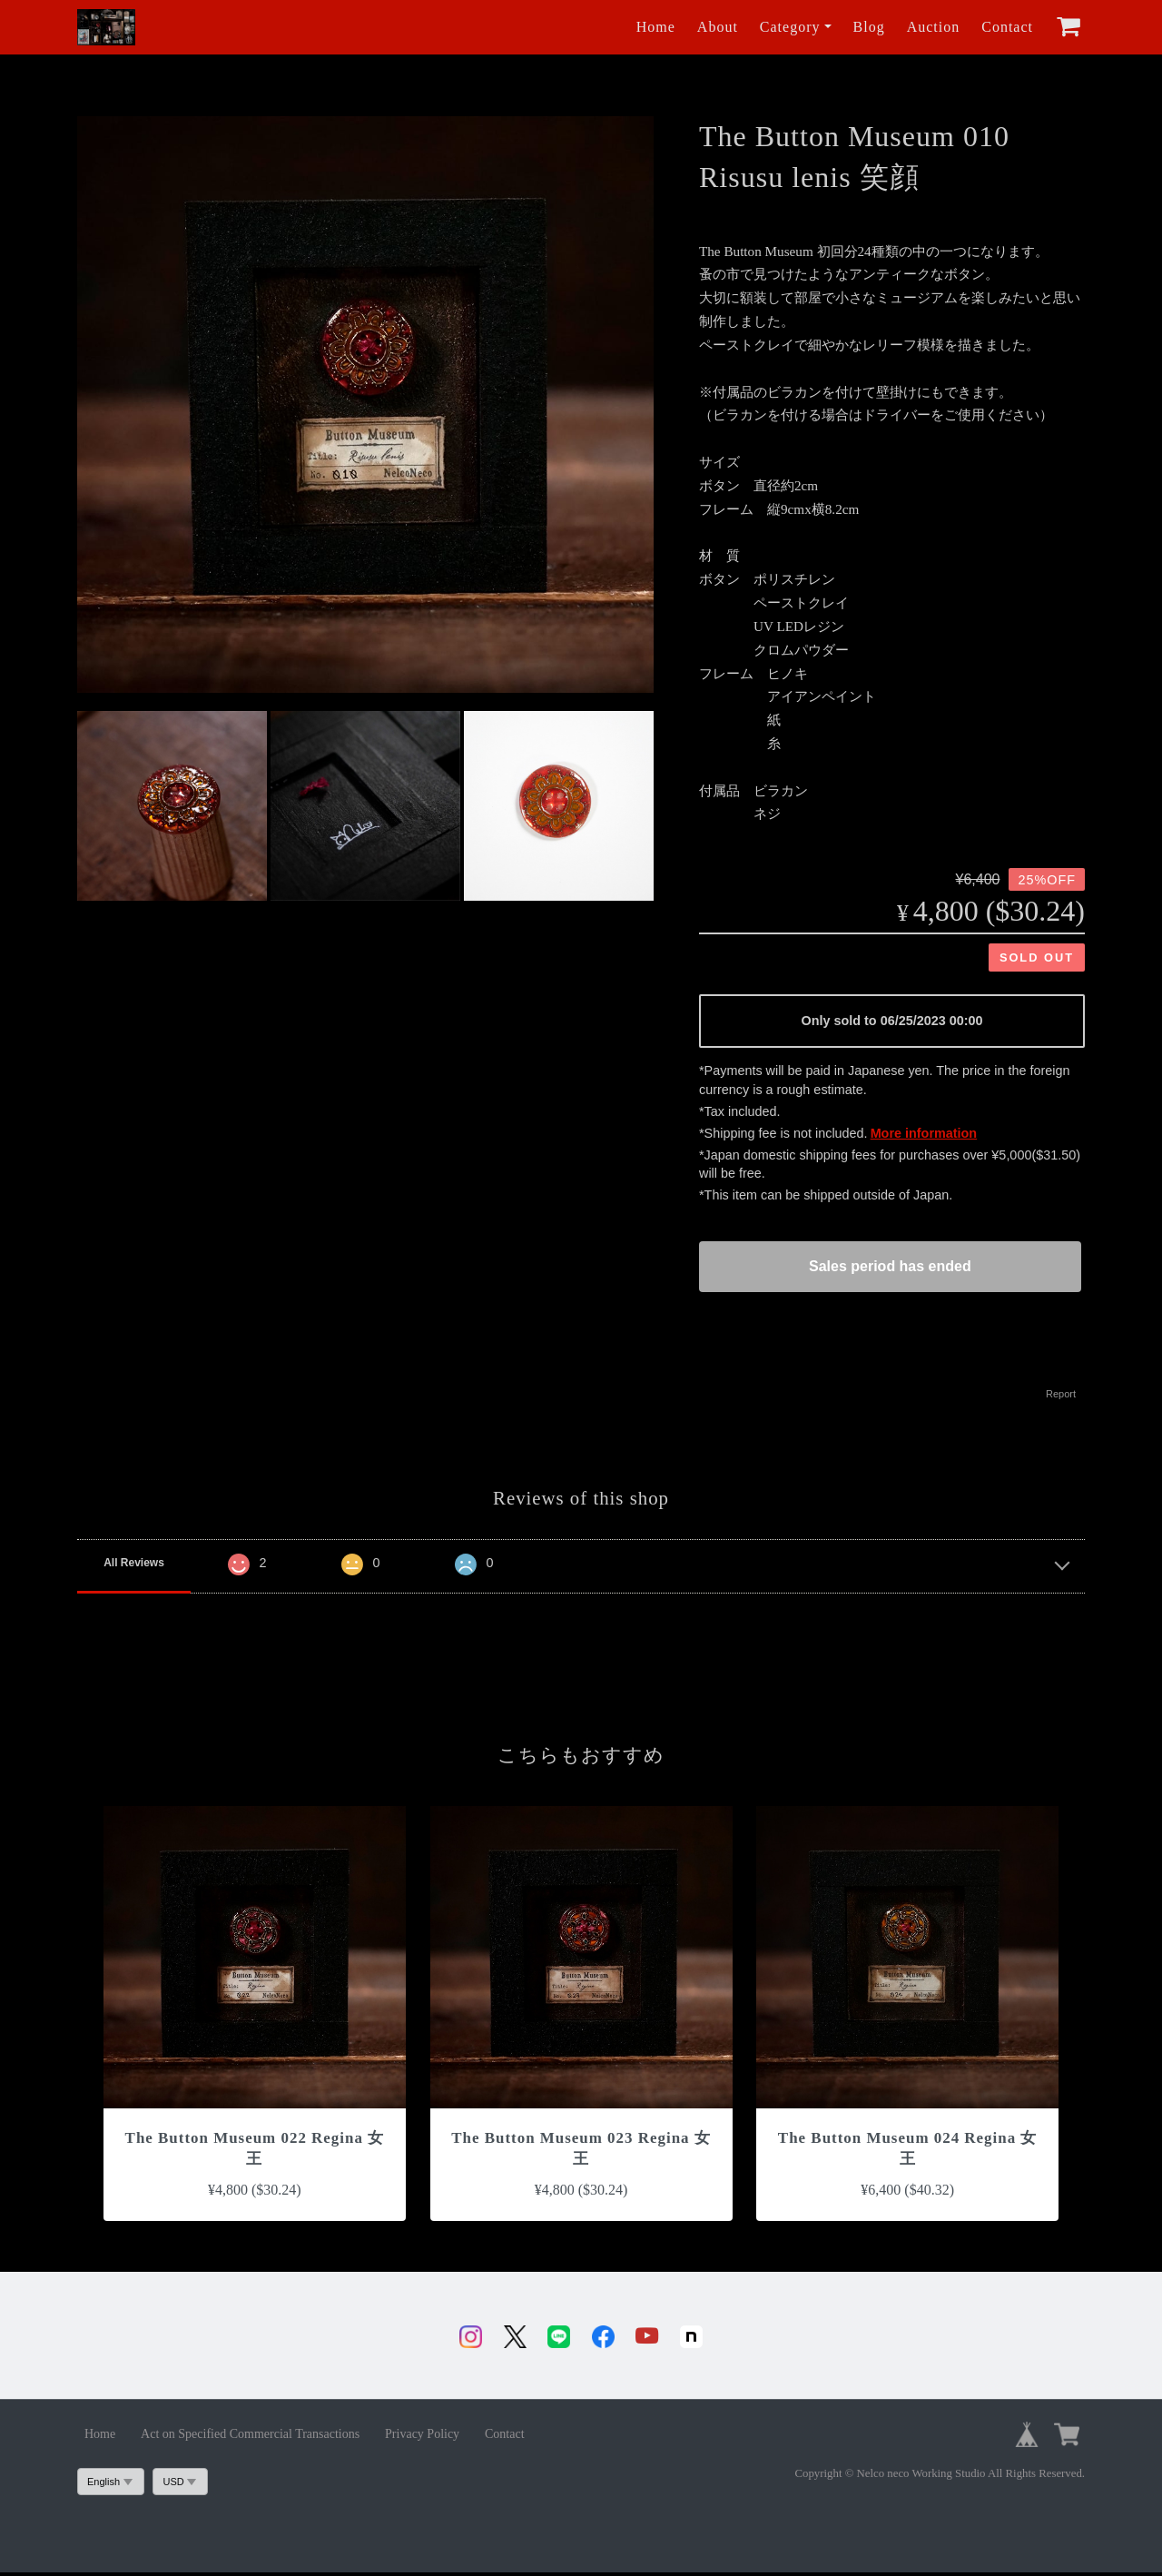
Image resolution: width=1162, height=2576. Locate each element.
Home (655, 27)
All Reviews (133, 1562)
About (717, 27)
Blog (869, 27)
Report (1061, 1393)
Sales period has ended (890, 1266)
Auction (933, 27)
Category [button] (790, 27)
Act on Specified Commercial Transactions (250, 2437)
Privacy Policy (422, 2437)
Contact (1007, 27)
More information (924, 1133)
